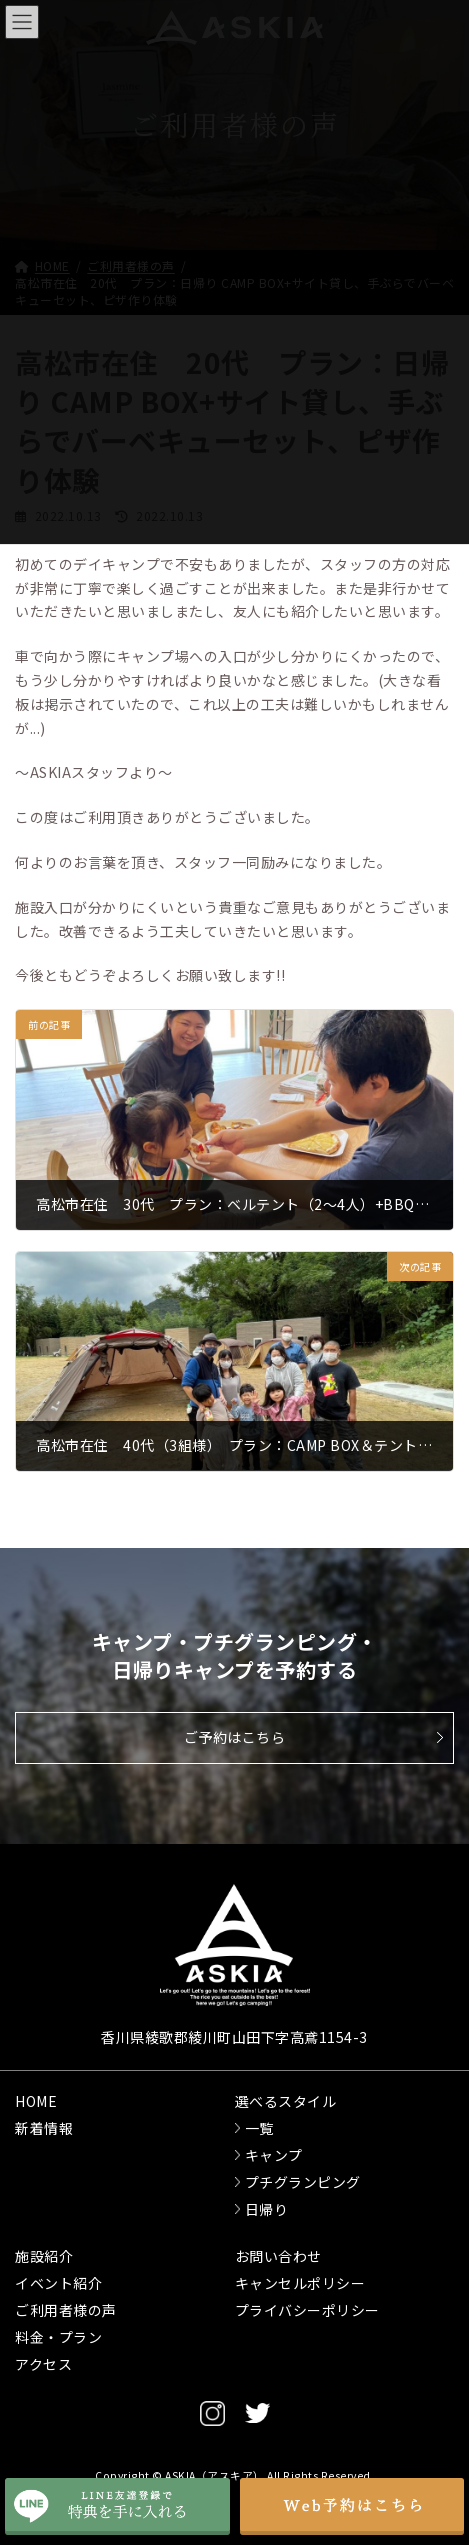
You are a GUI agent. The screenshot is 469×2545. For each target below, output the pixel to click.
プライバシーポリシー (307, 2310)
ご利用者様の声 (66, 2310)
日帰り (267, 2209)
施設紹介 (44, 2256)
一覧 (259, 2128)
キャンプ (274, 2155)
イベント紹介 (58, 2283)
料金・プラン (58, 2337)
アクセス (43, 2364)
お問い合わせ (278, 2256)
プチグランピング (303, 2182)
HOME (36, 2101)
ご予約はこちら (235, 1737)
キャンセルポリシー (300, 2283)
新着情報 (44, 2128)
